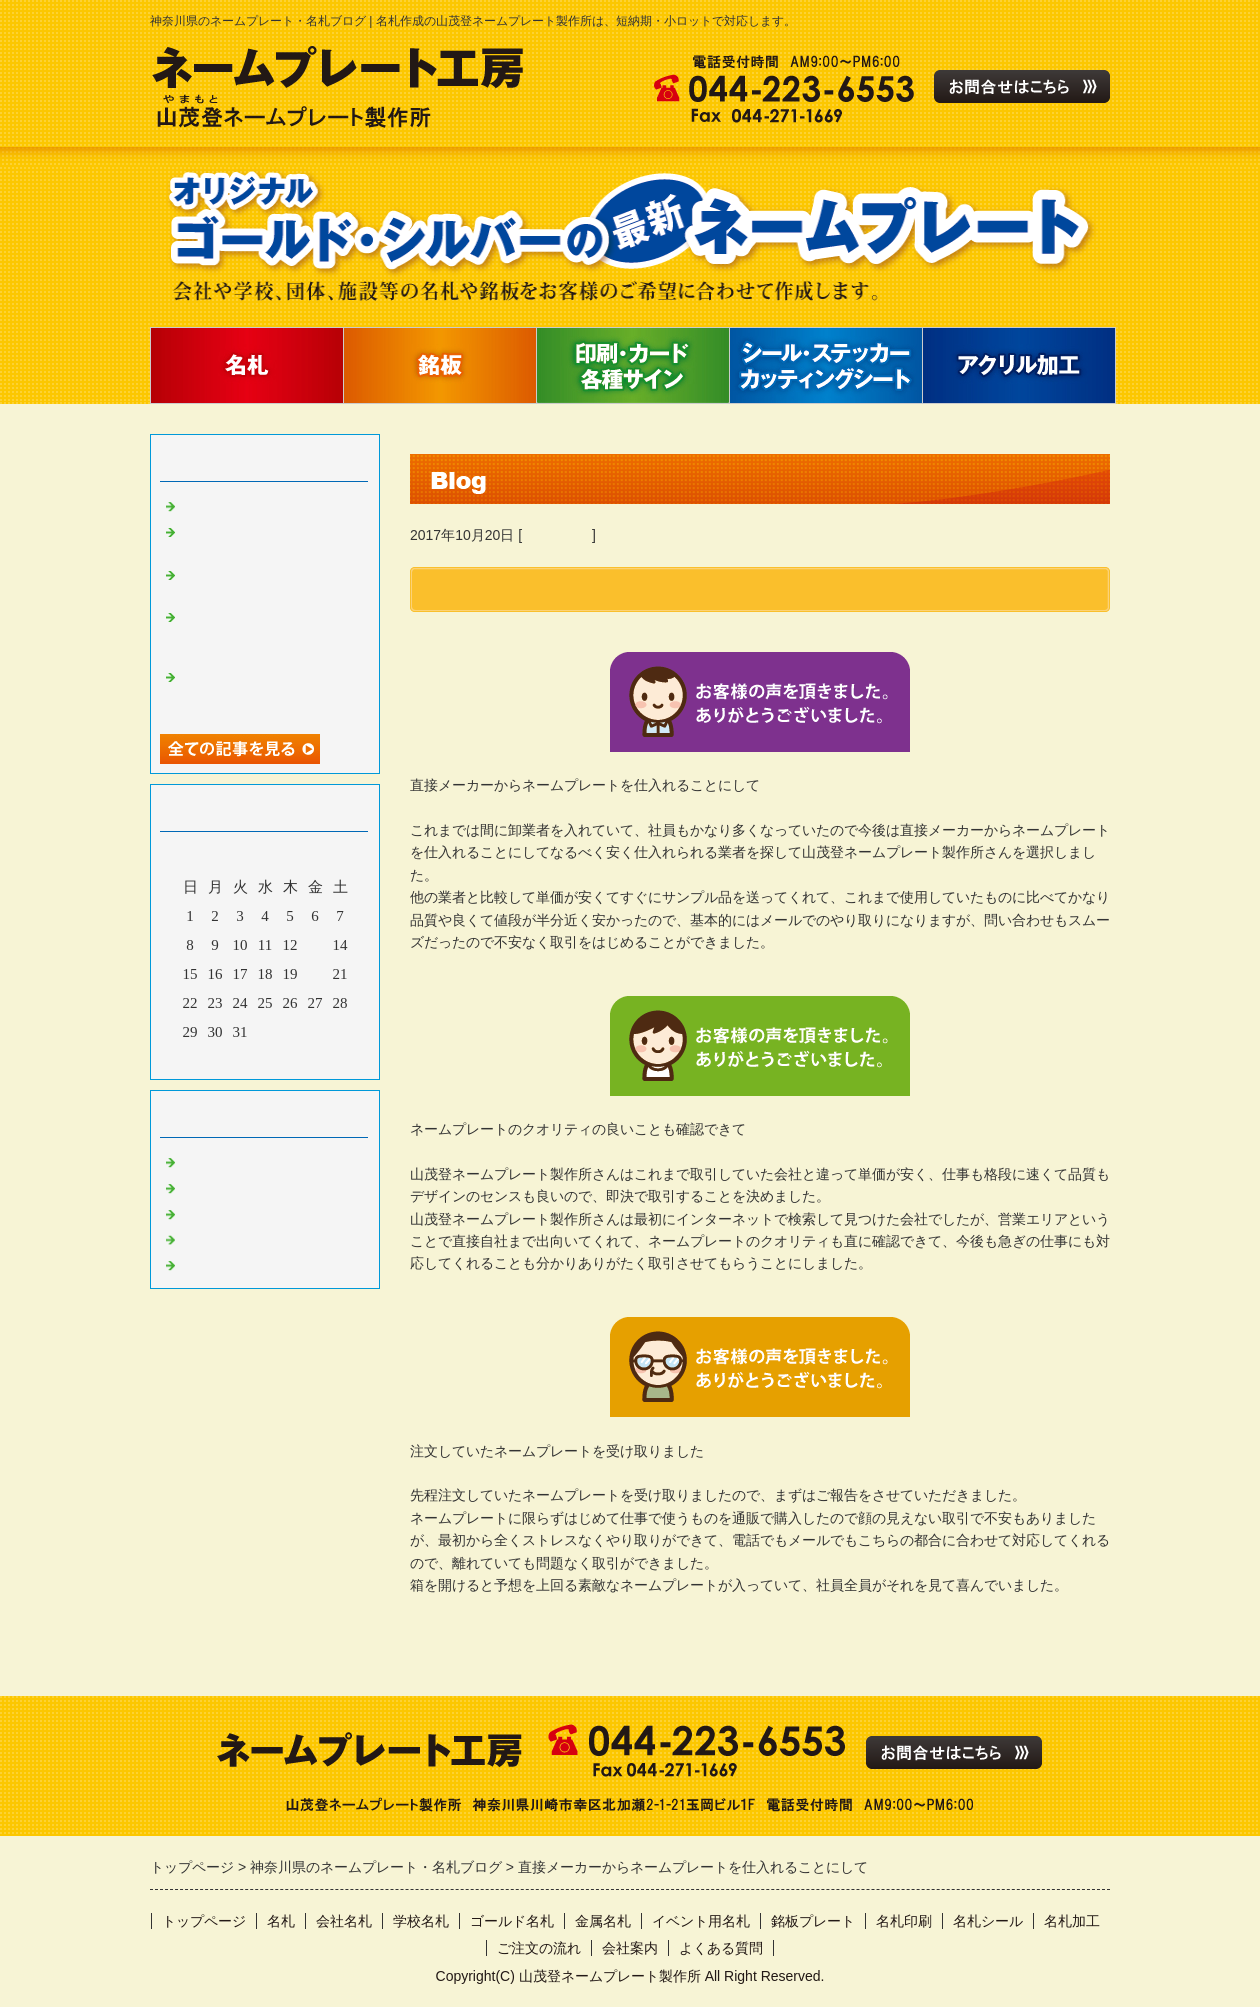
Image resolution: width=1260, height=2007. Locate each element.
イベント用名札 (701, 1921)
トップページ (204, 1921)
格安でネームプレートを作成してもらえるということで (270, 692)
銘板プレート (813, 1921)
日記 (195, 1238)
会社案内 (630, 1948)
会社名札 (344, 1921)
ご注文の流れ (539, 1948)
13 (315, 945)
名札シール (988, 1921)
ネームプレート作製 (247, 1160)
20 (315, 974)
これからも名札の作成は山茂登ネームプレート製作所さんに (270, 632)
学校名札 (421, 1921)
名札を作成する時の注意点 (270, 504)
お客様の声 (557, 535)
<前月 (227, 1059)
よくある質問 (721, 1948)
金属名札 (603, 1921)
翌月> (303, 1059)
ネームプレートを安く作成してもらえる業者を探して (270, 581)
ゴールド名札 (512, 1921)
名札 (281, 1921)
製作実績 (210, 1263)
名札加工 (1072, 1921)
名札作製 (210, 1186)
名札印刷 (904, 1921)
